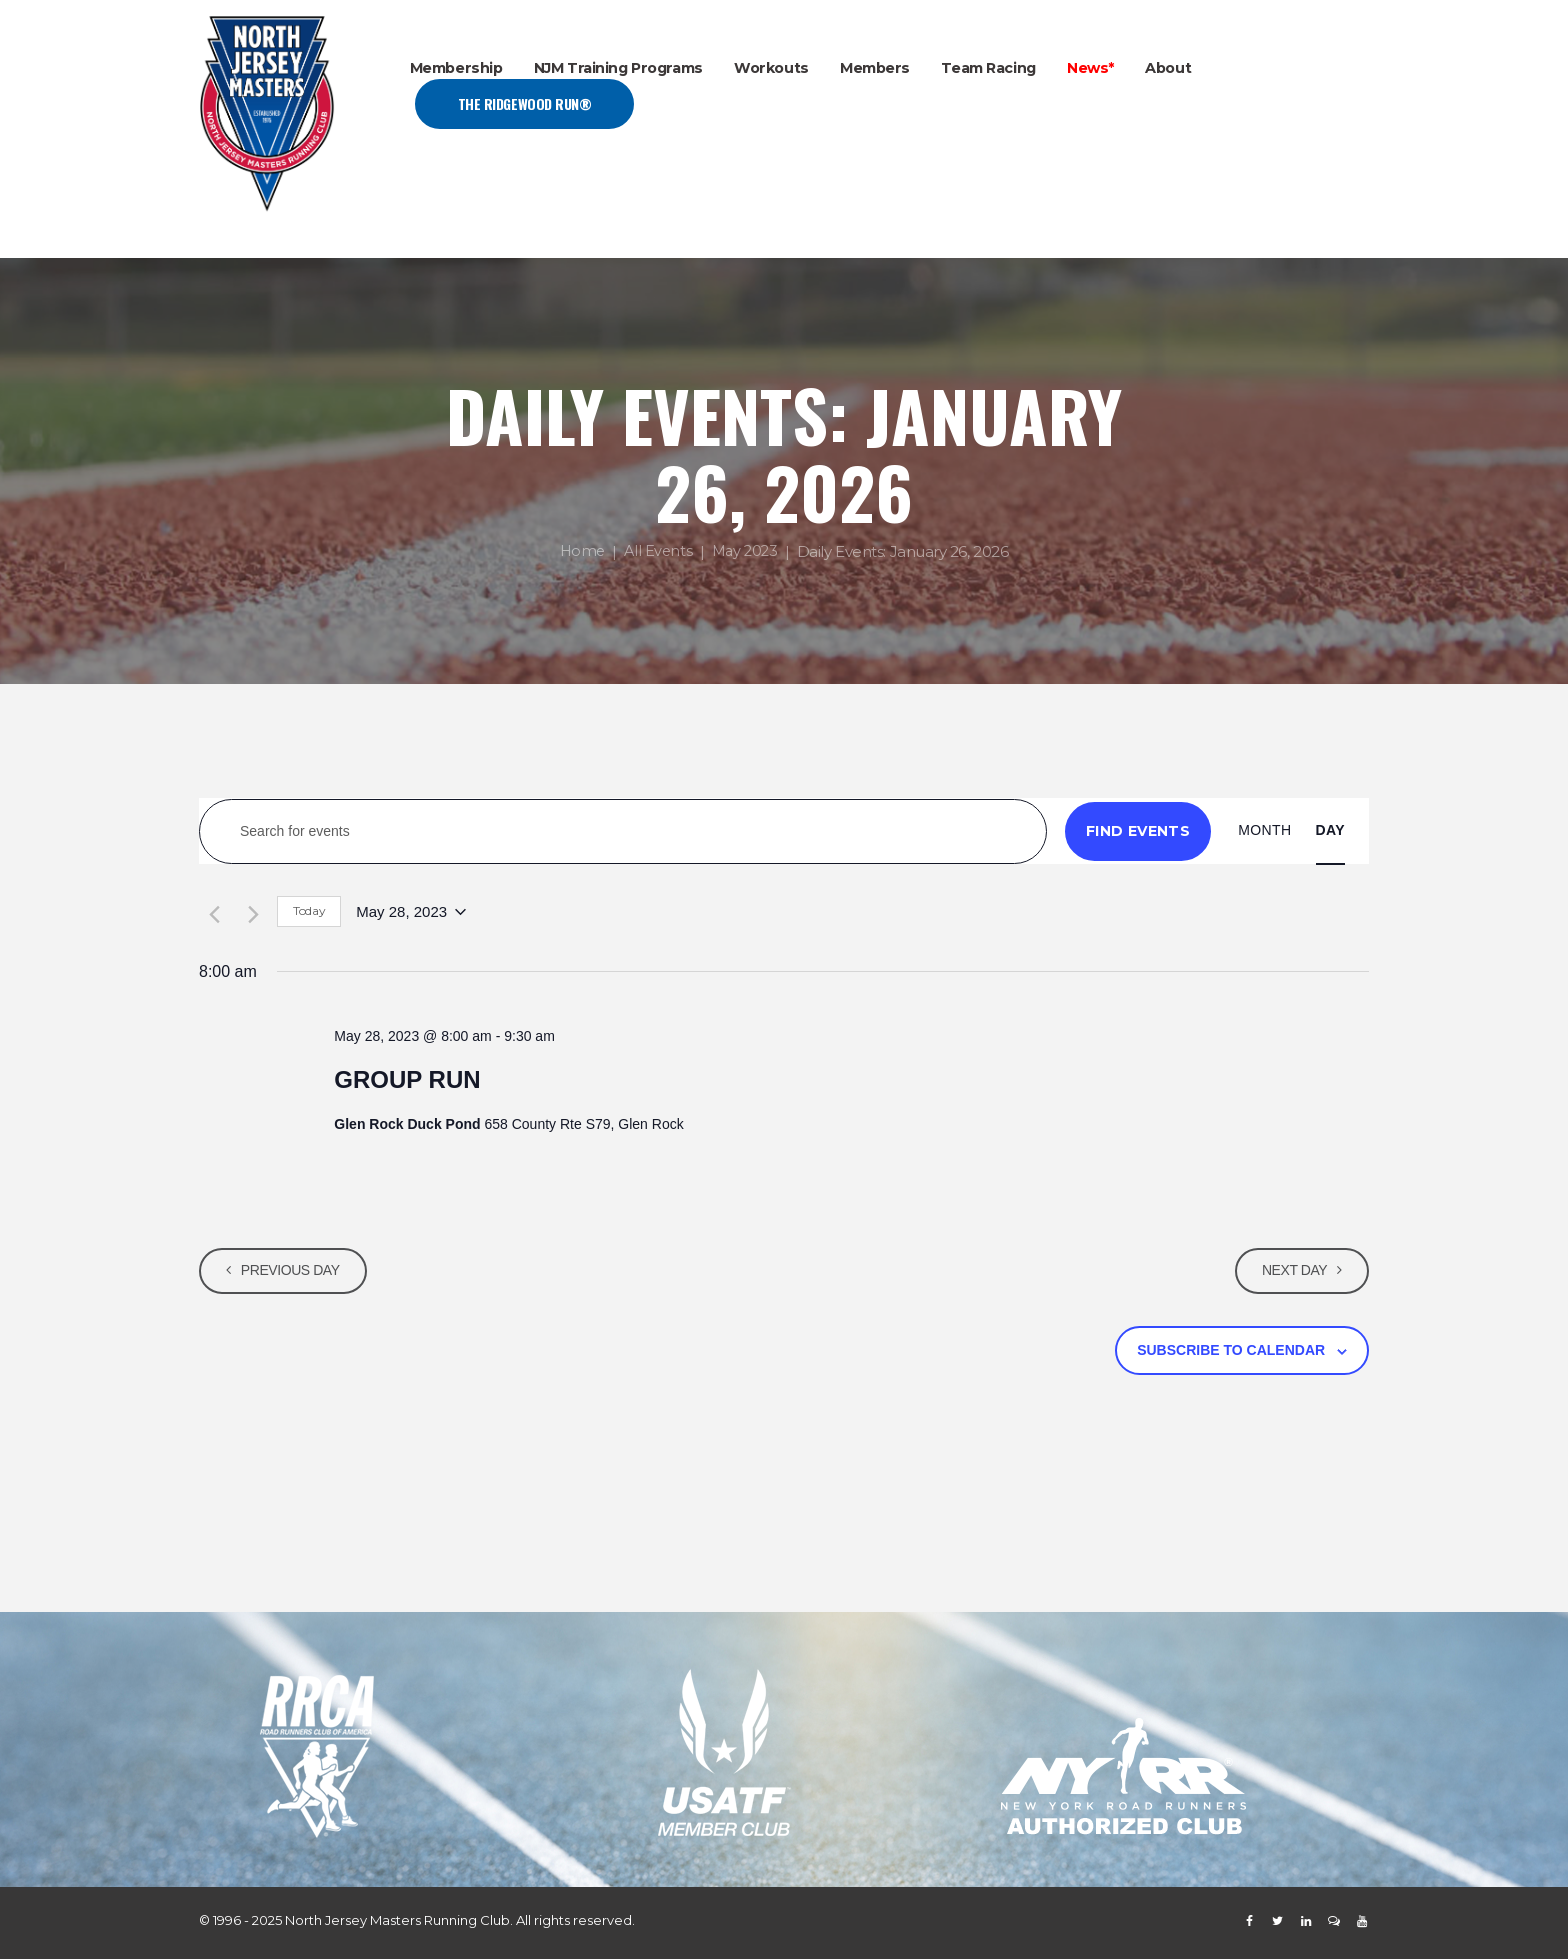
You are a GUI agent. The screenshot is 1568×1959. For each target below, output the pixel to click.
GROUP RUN (407, 1079)
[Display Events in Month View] (1264, 831)
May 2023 (746, 552)
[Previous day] (211, 912)
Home (579, 552)
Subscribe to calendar (1231, 1350)
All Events (658, 552)
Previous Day (293, 1270)
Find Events (1138, 831)
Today (309, 910)
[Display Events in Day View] (1330, 831)
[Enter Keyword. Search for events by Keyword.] (623, 831)
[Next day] (250, 912)
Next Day (1291, 1270)
